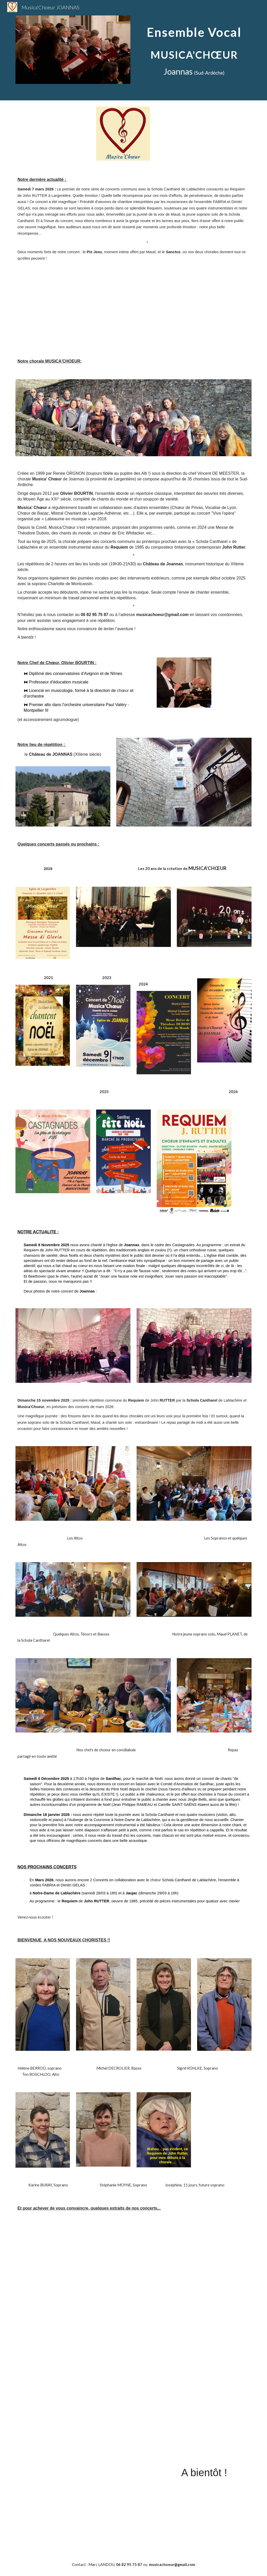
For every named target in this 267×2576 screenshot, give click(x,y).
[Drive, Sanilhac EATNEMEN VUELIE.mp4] (83, 2504)
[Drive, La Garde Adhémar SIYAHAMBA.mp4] (73, 2339)
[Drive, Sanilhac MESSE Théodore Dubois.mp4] (73, 2417)
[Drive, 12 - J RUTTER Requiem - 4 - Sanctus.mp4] (194, 310)
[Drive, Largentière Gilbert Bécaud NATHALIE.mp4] (194, 2339)
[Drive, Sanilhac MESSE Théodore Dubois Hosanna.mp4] (194, 2417)
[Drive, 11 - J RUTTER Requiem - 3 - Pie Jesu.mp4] (73, 309)
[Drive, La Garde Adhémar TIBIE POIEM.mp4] (73, 2259)
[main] (194, 50)
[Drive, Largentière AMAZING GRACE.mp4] (194, 2257)
